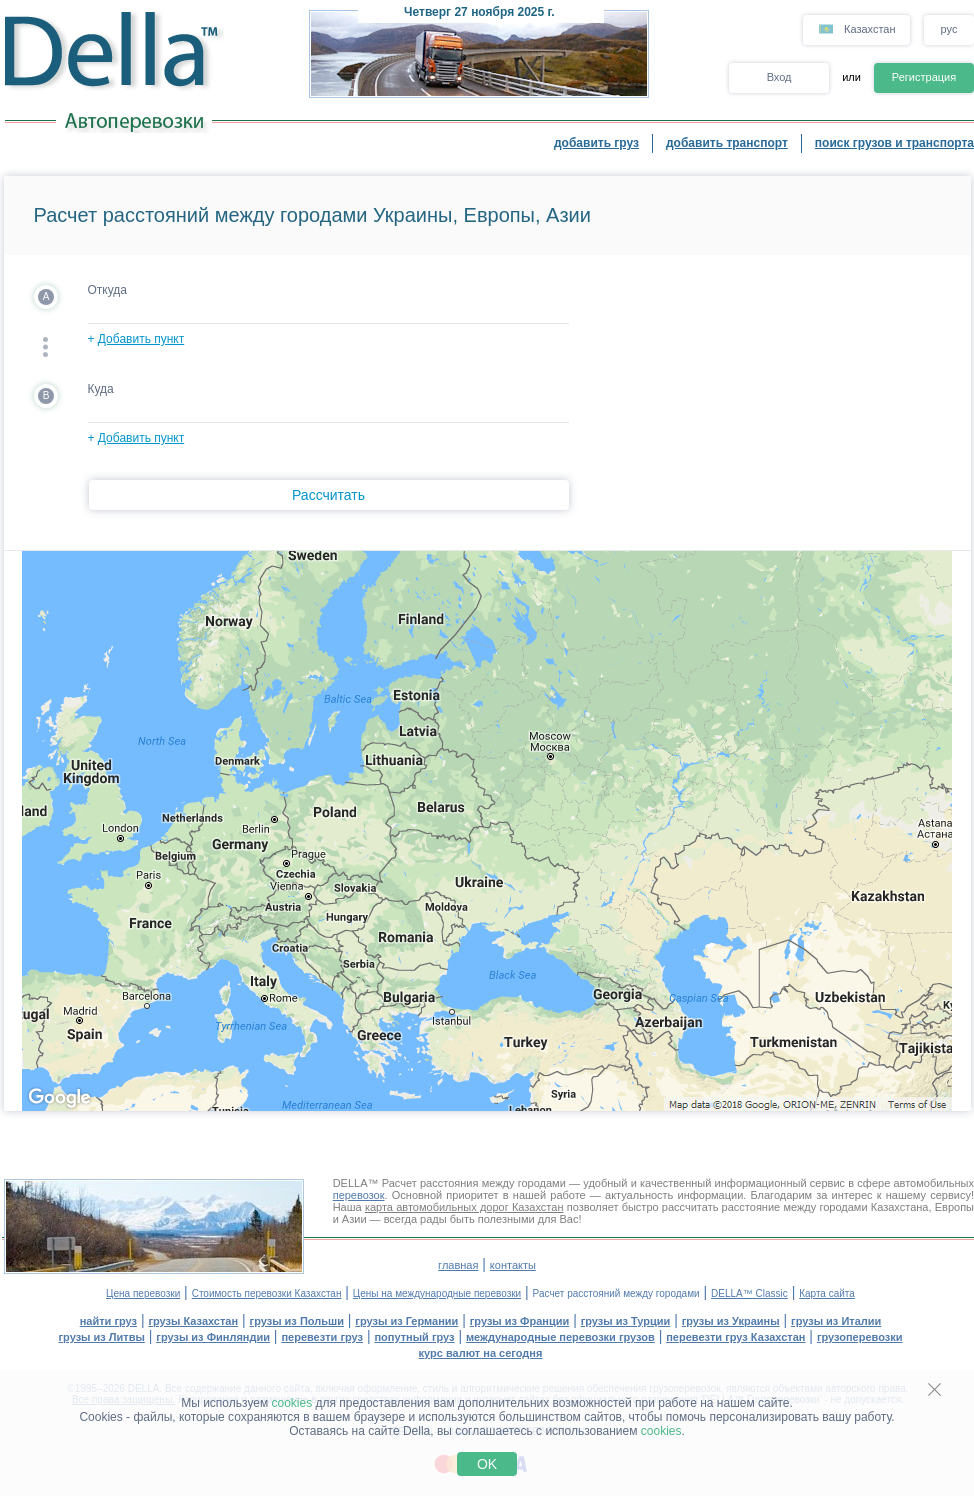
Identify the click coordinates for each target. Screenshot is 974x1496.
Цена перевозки (143, 1293)
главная (458, 1265)
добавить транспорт (727, 143)
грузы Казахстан (193, 1321)
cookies (292, 1403)
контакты (513, 1265)
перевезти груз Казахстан (735, 1337)
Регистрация (924, 77)
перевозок (359, 1195)
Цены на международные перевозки (437, 1293)
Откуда (108, 290)
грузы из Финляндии (213, 1337)
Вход (779, 77)
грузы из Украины (731, 1321)
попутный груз (414, 1337)
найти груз (108, 1321)
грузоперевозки (860, 1337)
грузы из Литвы (102, 1337)
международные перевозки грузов (560, 1337)
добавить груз (596, 143)
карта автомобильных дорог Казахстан (464, 1207)
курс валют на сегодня (481, 1353)
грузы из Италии (836, 1321)
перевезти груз (322, 1337)
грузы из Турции (626, 1321)
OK (487, 1464)
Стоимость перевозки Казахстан (267, 1293)
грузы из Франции (520, 1321)
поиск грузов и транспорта (894, 143)
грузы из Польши (297, 1321)
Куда (101, 389)
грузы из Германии (406, 1321)
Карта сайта (827, 1293)
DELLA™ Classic (749, 1293)
